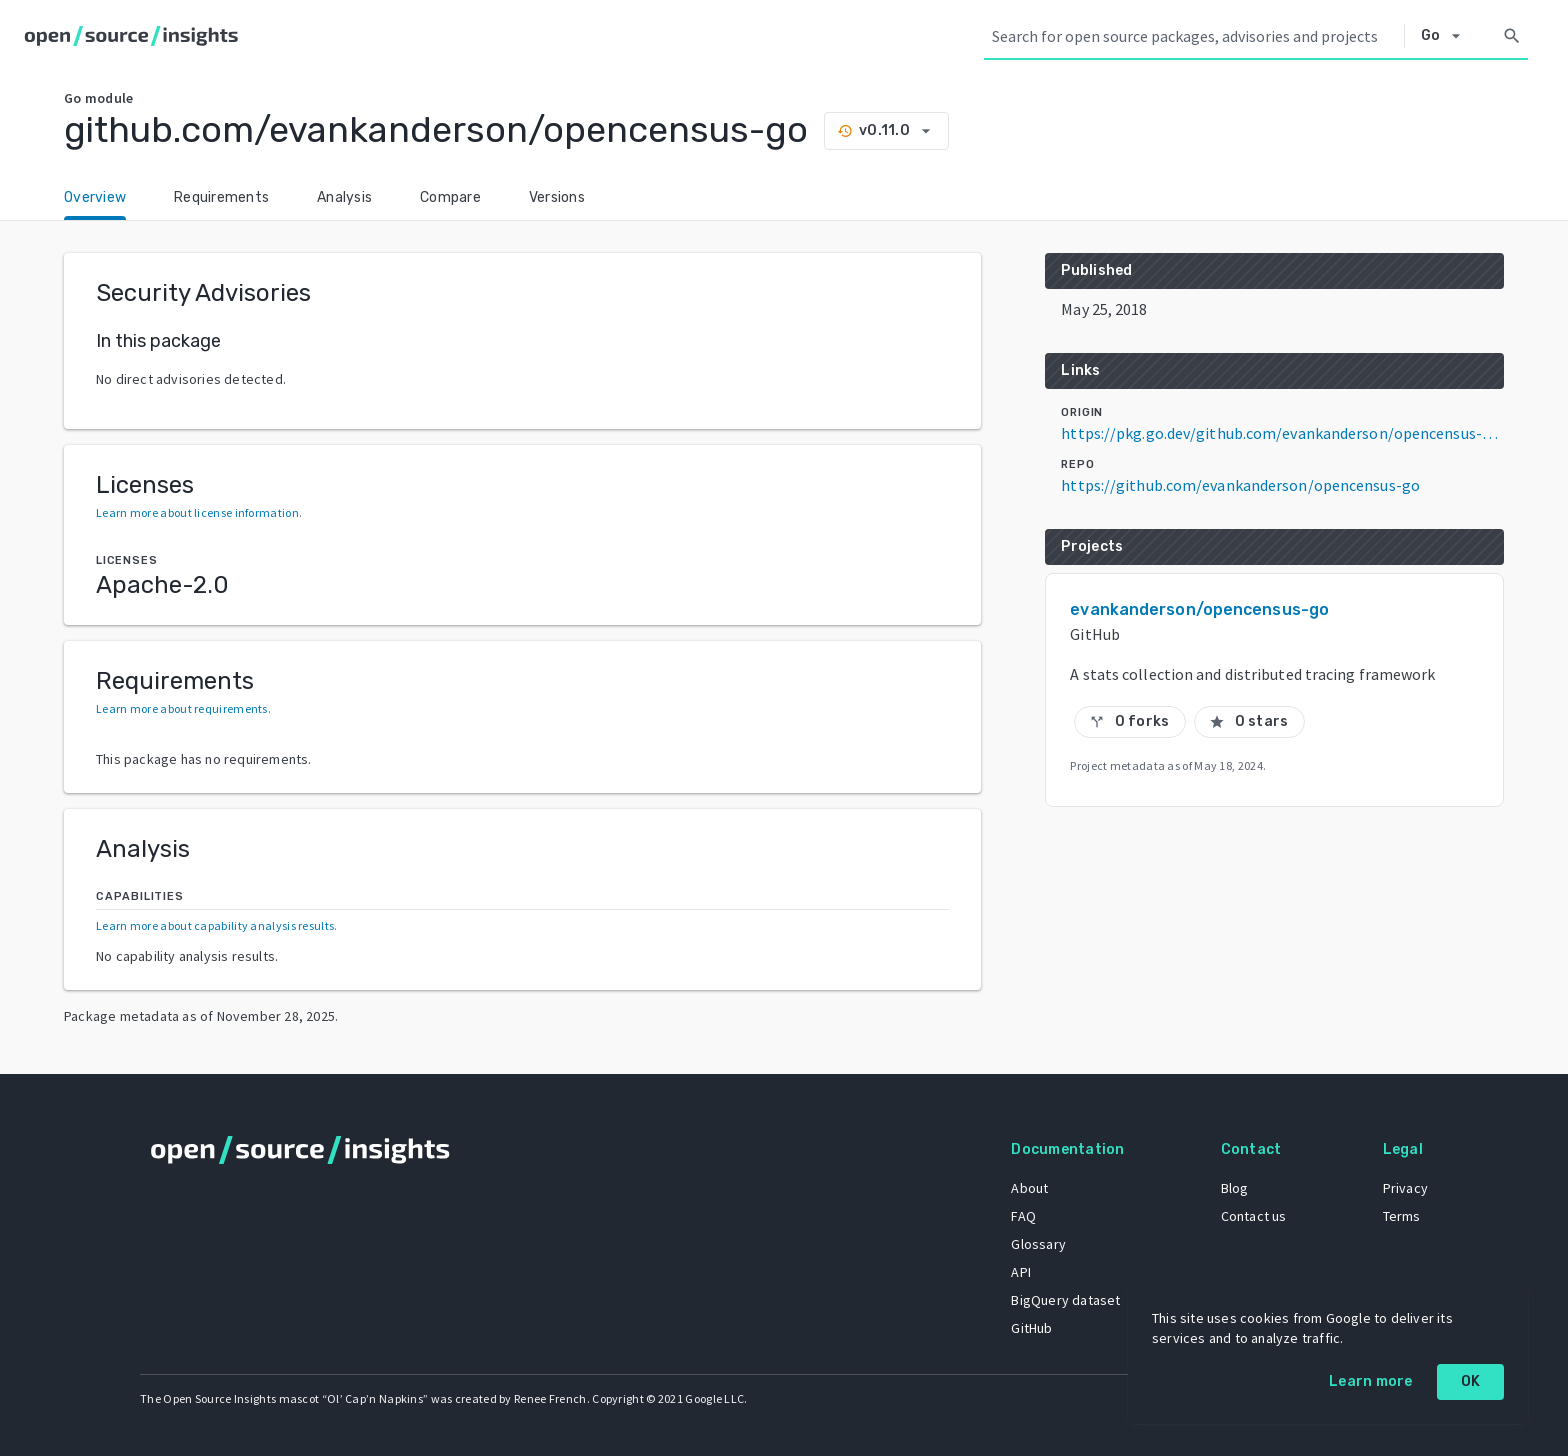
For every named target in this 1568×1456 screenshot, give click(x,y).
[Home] (135, 36)
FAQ (1023, 1216)
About (1029, 1188)
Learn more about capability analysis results (215, 925)
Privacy (1405, 1188)
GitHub (1031, 1328)
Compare (450, 197)
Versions (557, 197)
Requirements (221, 197)
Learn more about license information (197, 512)
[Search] (1512, 36)
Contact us (1254, 1216)
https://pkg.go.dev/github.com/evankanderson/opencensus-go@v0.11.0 (1282, 433)
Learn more (1371, 1381)
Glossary (1038, 1244)
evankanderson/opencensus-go (1199, 609)
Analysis (344, 197)
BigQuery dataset (1065, 1300)
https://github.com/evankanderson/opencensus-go (1240, 485)
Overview (95, 197)
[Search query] (1194, 36)
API (1021, 1272)
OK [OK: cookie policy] (1471, 1381)
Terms (1402, 1216)
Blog (1235, 1188)
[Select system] (1446, 36)
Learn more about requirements (182, 708)
